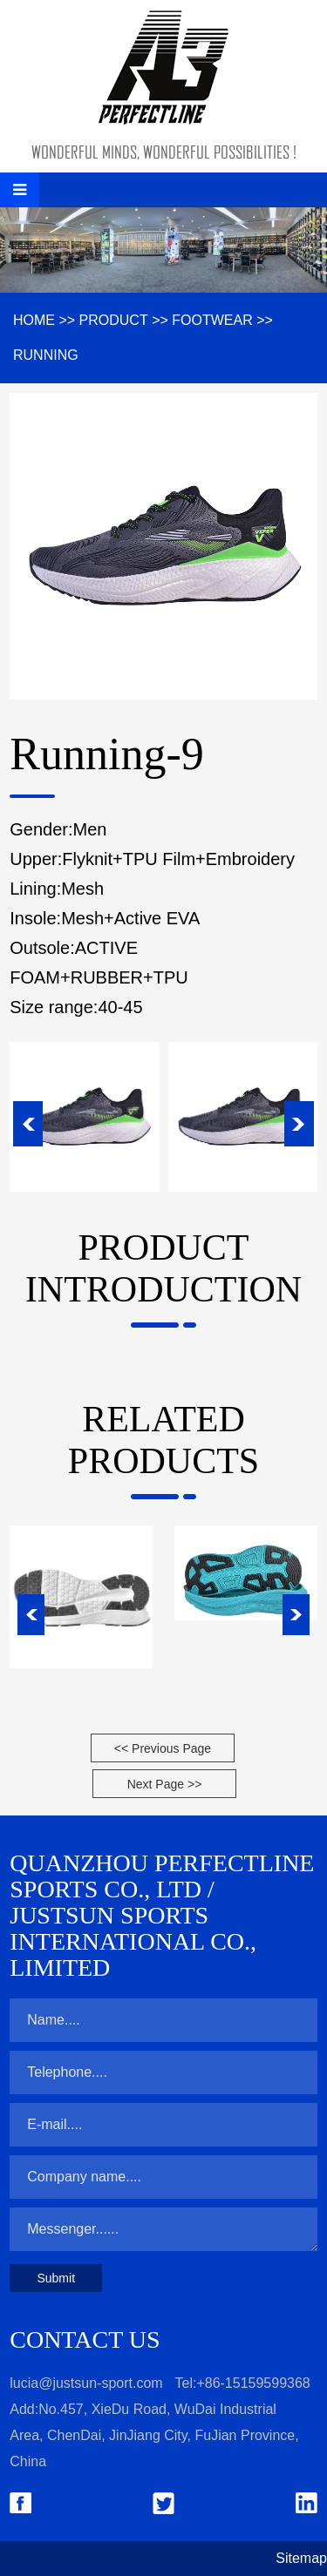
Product (113, 320)
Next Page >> (164, 1784)
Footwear (212, 320)
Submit (56, 2278)
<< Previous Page (162, 1748)
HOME (34, 320)
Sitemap (301, 2558)
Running (45, 355)
